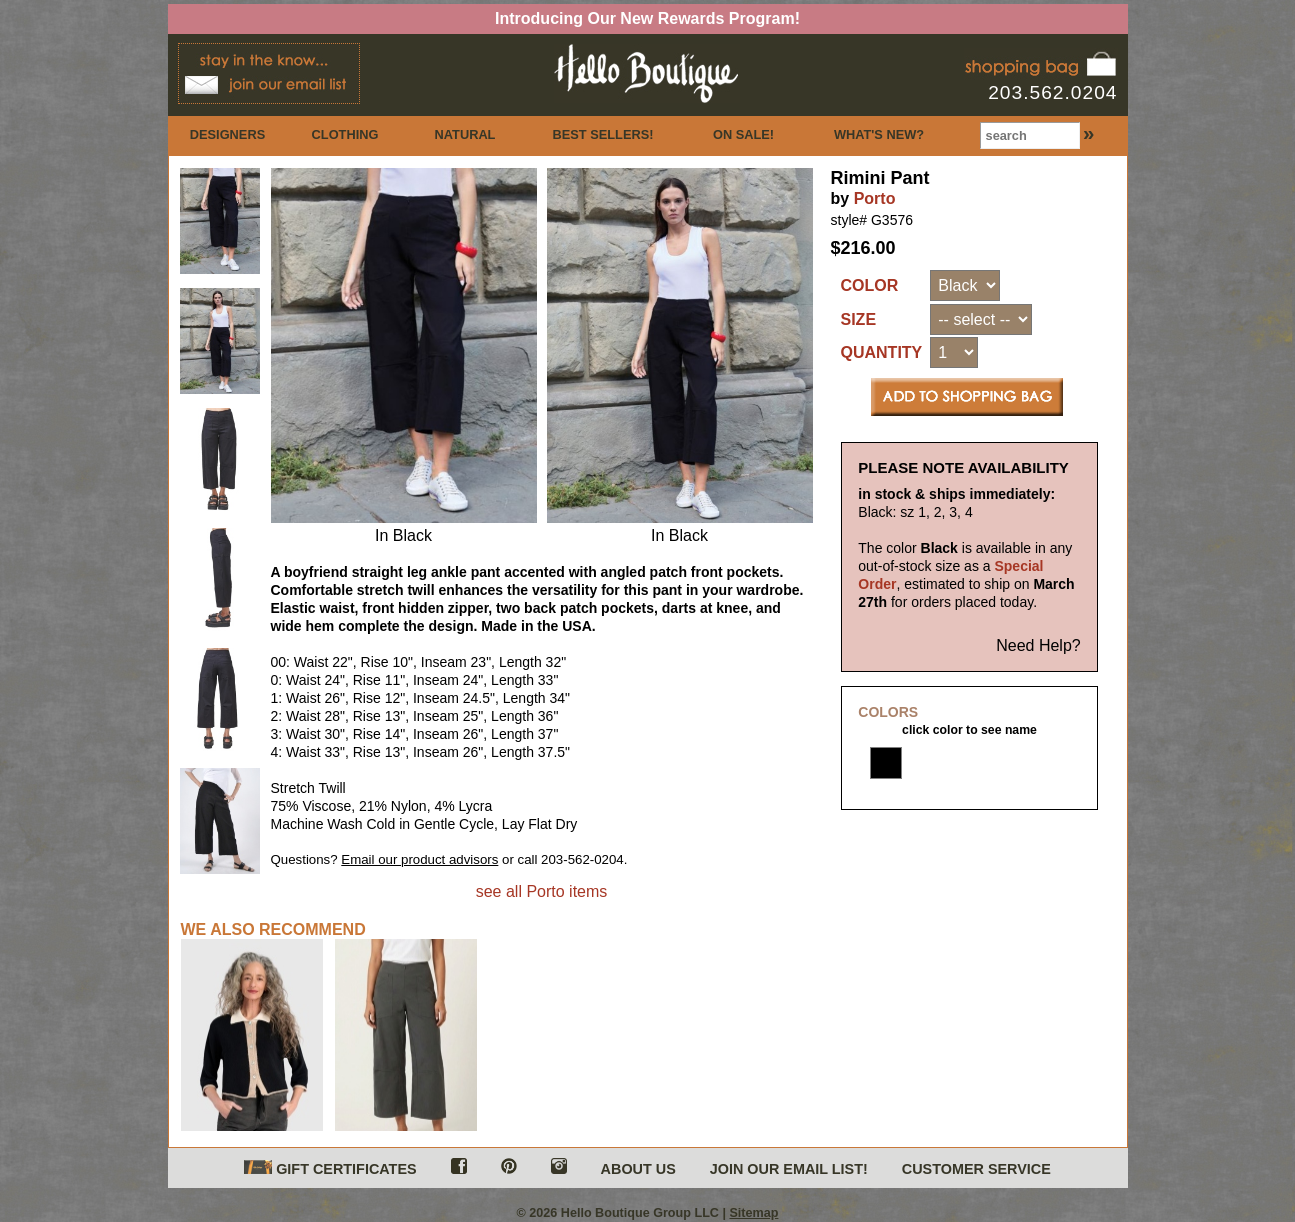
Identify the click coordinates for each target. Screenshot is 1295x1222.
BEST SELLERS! (603, 134)
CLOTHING (345, 134)
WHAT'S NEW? (879, 134)
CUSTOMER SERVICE (976, 1169)
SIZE (859, 319)
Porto (875, 198)
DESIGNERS (227, 134)
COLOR (870, 285)
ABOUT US (638, 1169)
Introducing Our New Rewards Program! (647, 18)
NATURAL (465, 134)
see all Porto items (542, 891)
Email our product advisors (419, 859)
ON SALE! (743, 134)
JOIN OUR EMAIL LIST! (789, 1169)
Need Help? (1038, 645)
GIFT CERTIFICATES (330, 1168)
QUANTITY (882, 352)
